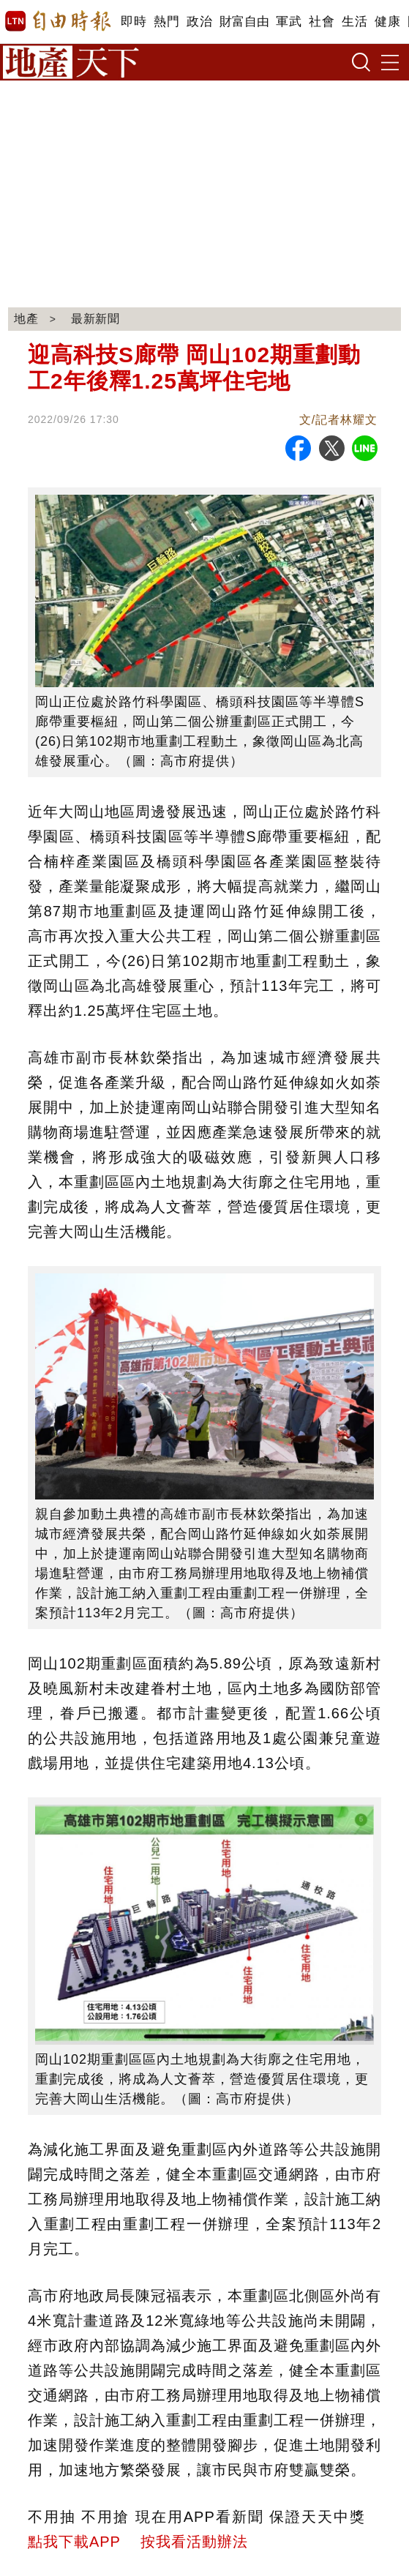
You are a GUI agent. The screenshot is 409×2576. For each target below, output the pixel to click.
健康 (387, 22)
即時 (133, 22)
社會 (321, 22)
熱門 (166, 22)
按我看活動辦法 (194, 2542)
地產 (26, 318)
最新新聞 (96, 318)
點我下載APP (74, 2542)
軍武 (288, 22)
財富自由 (244, 22)
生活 (354, 22)
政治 (199, 22)
